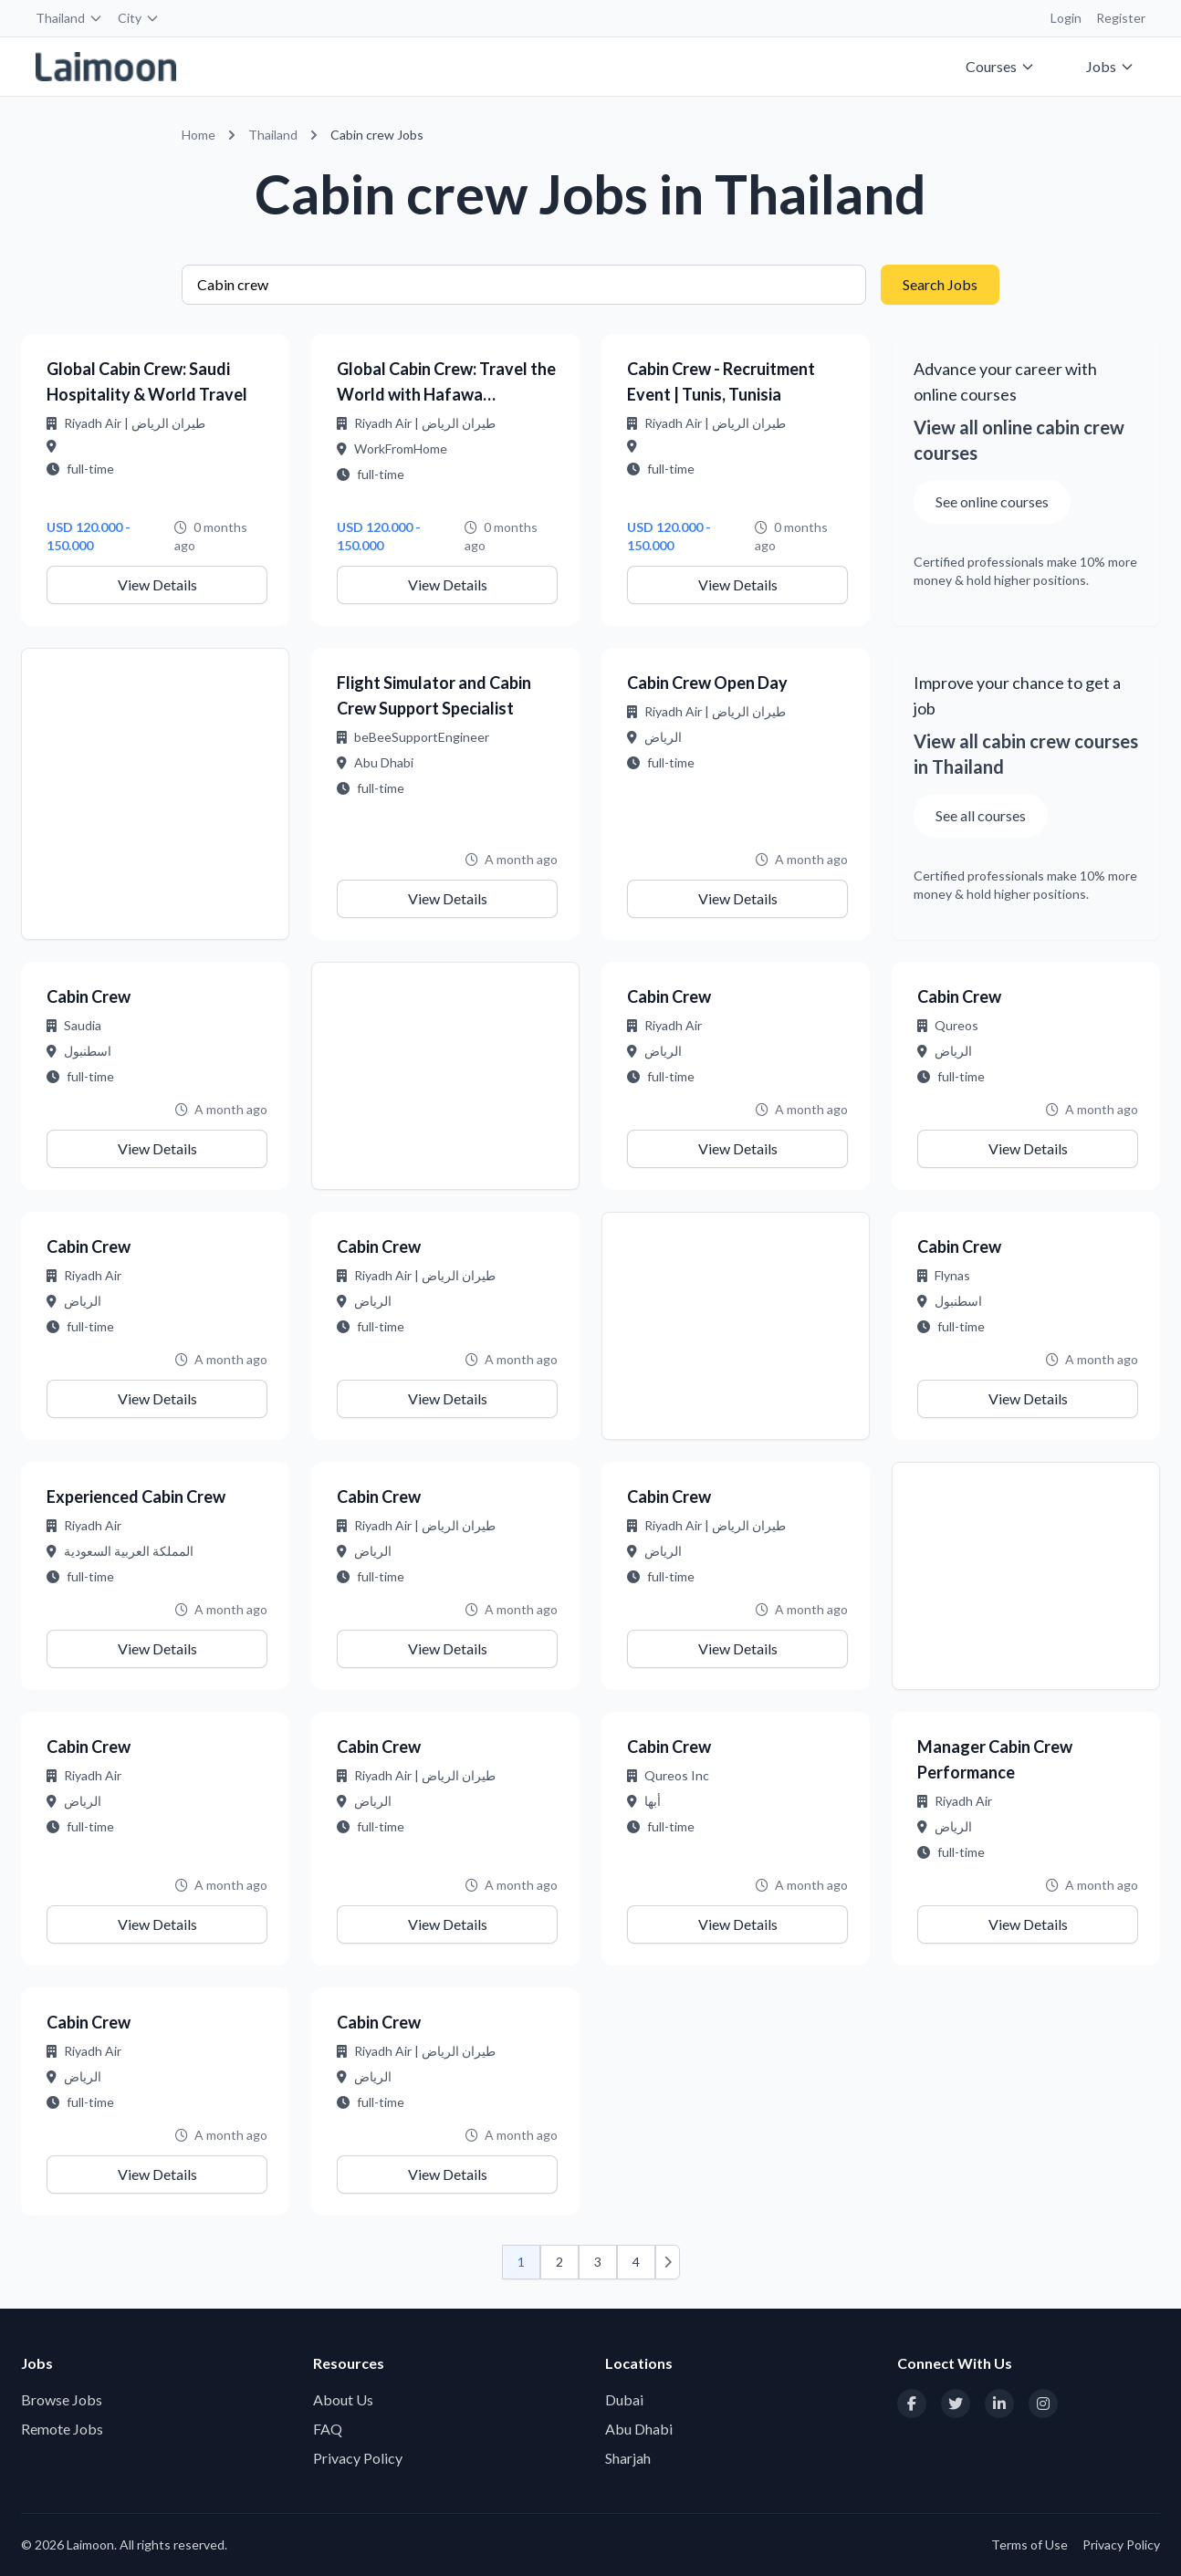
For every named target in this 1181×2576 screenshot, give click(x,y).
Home (198, 134)
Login (1066, 18)
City (139, 18)
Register (1120, 18)
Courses (1000, 66)
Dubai (624, 2399)
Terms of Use (1029, 2544)
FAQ (327, 2428)
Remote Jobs (62, 2428)
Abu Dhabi (639, 2428)
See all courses (980, 815)
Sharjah (628, 2457)
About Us (343, 2399)
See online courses (992, 501)
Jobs (1110, 66)
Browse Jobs (61, 2399)
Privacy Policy (357, 2457)
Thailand (69, 18)
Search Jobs (940, 284)
